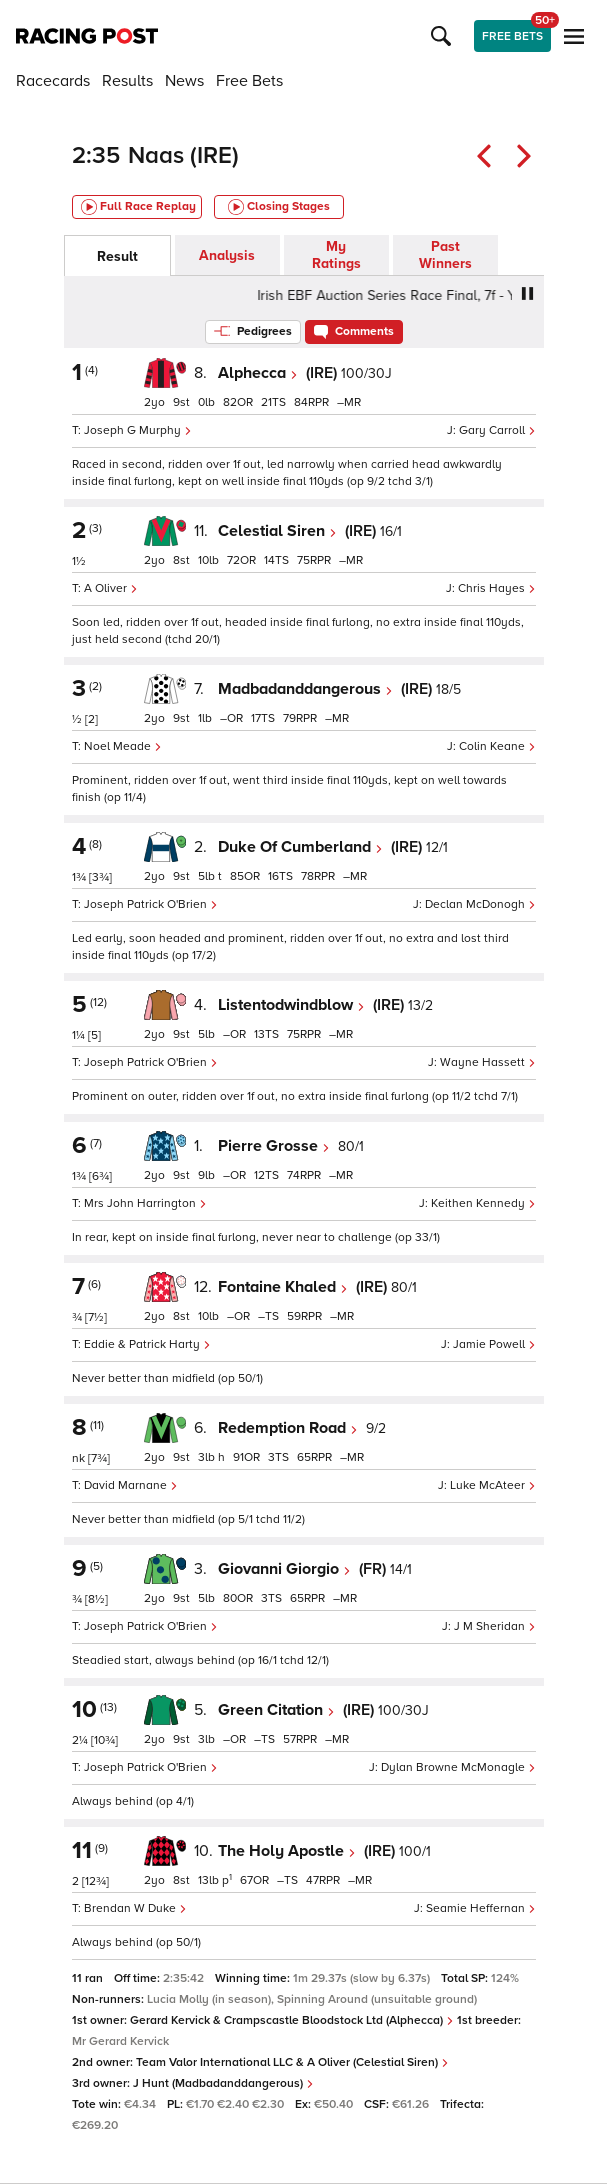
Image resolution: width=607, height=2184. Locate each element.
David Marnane (131, 1485)
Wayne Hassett (488, 1062)
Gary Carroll (497, 430)
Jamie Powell (494, 1344)
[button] (444, 36)
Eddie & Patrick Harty (147, 1344)
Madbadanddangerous (305, 689)
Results (127, 81)
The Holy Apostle (287, 1851)
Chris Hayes (497, 588)
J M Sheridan (495, 1626)
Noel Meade (123, 746)
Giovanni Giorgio (284, 1569)
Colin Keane (497, 746)
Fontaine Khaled (283, 1287)
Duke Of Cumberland (300, 847)
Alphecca (258, 373)
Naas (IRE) (183, 155)
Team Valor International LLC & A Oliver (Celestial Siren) (292, 2062)
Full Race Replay (138, 207)
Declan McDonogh (480, 904)
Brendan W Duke (135, 1908)
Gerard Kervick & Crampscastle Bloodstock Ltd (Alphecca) (292, 2020)
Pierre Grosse (274, 1146)
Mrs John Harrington (145, 1203)
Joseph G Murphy (138, 430)
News (184, 81)
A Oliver (111, 588)
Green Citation (276, 1710)
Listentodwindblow (291, 1005)
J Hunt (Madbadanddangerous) (223, 2083)
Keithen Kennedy (483, 1203)
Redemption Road (288, 1428)
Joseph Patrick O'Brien (151, 904)
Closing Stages (279, 207)
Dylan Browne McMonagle (458, 1767)
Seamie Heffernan (481, 1908)
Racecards (53, 81)
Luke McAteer (493, 1485)
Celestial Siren (277, 531)
